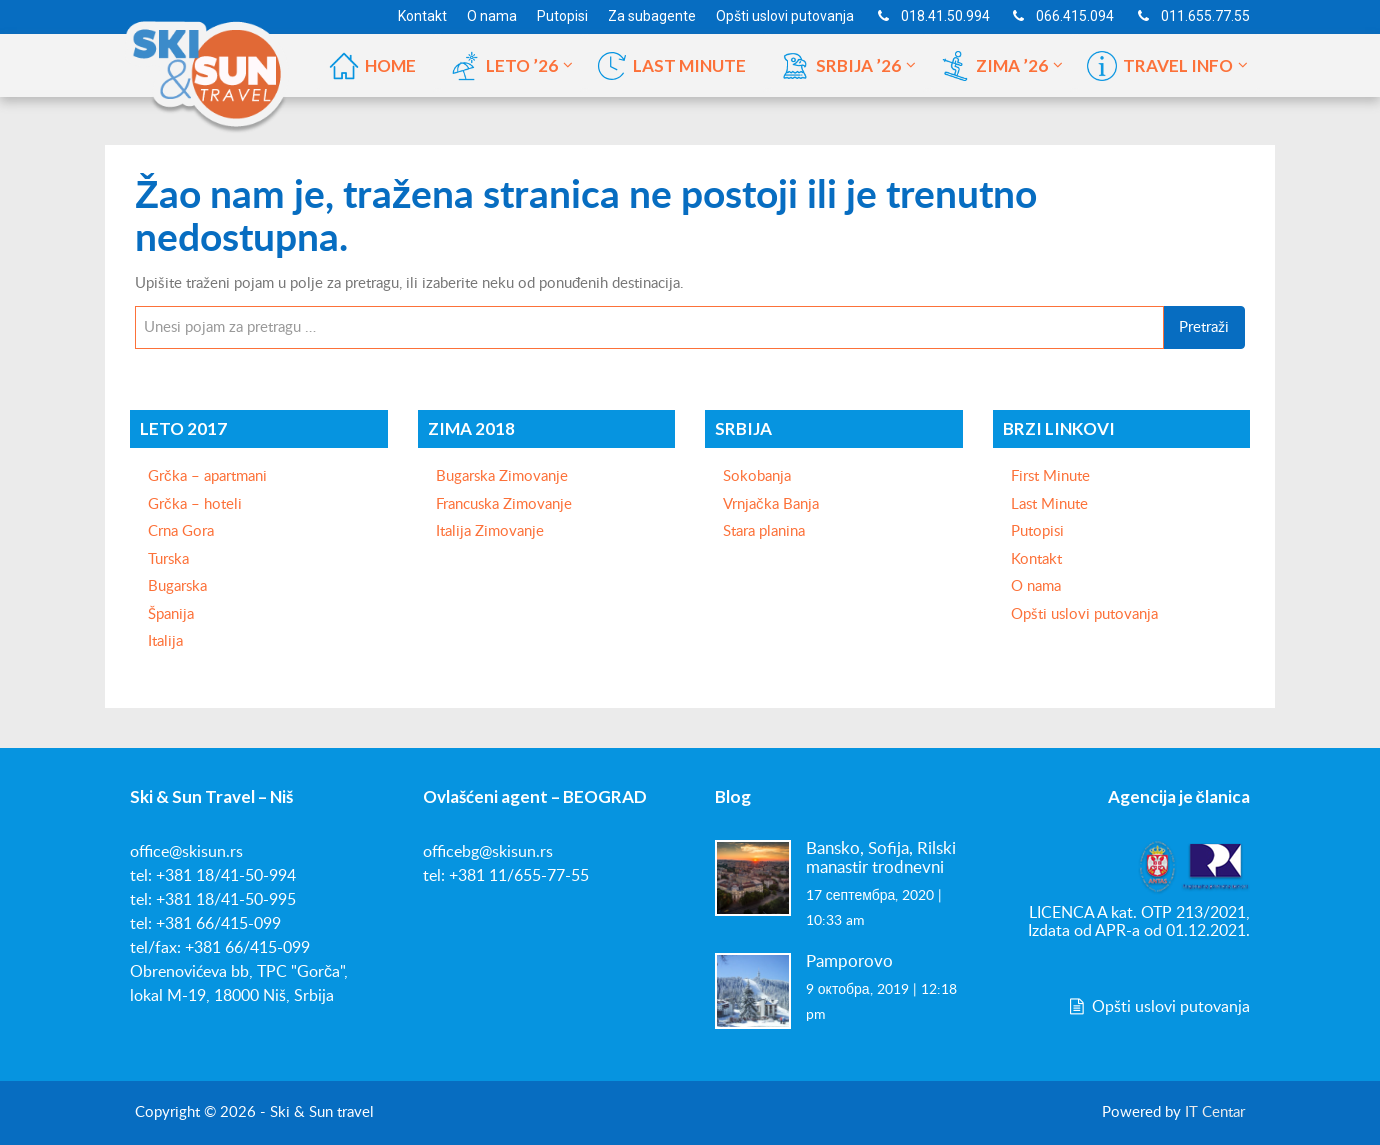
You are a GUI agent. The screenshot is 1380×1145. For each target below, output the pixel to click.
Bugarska (177, 586)
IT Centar (1215, 1112)
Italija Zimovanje (490, 531)
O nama (1036, 586)
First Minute (1050, 476)
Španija (171, 614)
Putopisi (1037, 531)
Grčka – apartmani (207, 476)
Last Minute (1049, 504)
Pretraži (1204, 327)
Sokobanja (757, 476)
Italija (165, 641)
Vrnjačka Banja (771, 504)
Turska (168, 559)
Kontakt (1036, 559)
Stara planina (764, 531)
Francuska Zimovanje (504, 504)
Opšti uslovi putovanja (1084, 614)
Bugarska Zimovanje (502, 476)
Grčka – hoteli (195, 504)
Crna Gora (181, 531)
